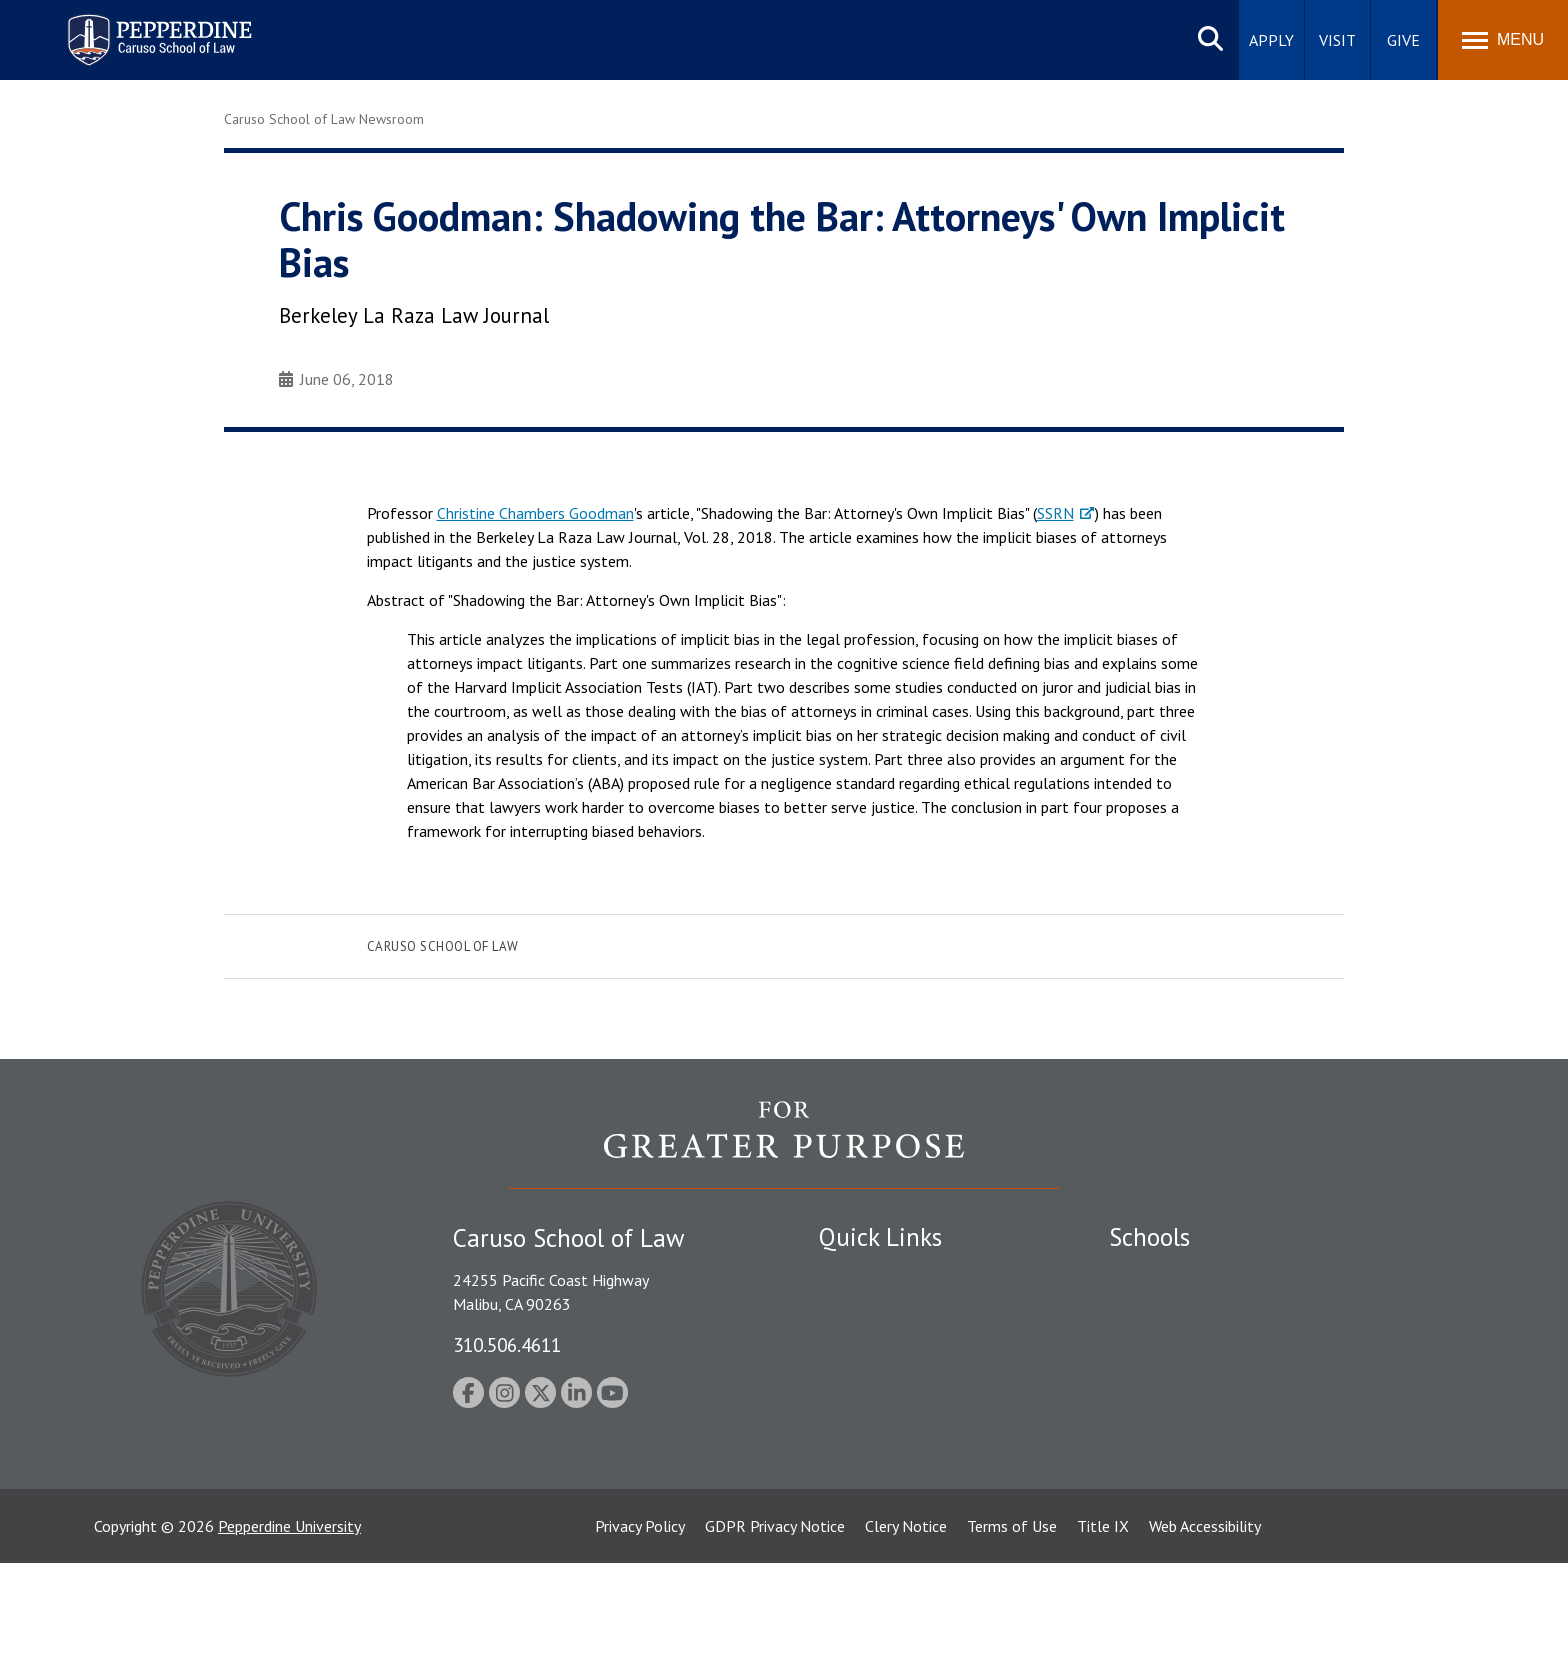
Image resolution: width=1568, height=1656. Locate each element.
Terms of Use (1012, 1619)
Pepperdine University (289, 1619)
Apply (1271, 40)
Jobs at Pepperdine (881, 1379)
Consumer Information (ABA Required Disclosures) (912, 1459)
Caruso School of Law (443, 946)
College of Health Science (1196, 1470)
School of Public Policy (1186, 1435)
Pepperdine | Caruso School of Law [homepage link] (156, 27)
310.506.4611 (507, 1344)
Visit (1337, 40)
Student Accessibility (888, 1310)
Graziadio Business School (1196, 1345)
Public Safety (863, 1275)
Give (1403, 40)
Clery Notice (906, 1619)
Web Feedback (866, 1539)
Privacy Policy (640, 1619)
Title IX (1103, 1619)
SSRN (1055, 513)
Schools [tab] (1149, 1237)
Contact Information (889, 1414)
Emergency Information (898, 1345)
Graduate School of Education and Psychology (1264, 1379)
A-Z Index (851, 1505)
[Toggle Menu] (1503, 40)
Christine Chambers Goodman (535, 513)
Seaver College (1159, 1275)
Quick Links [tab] (880, 1237)
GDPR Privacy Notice (775, 1619)
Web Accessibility (1205, 1619)
